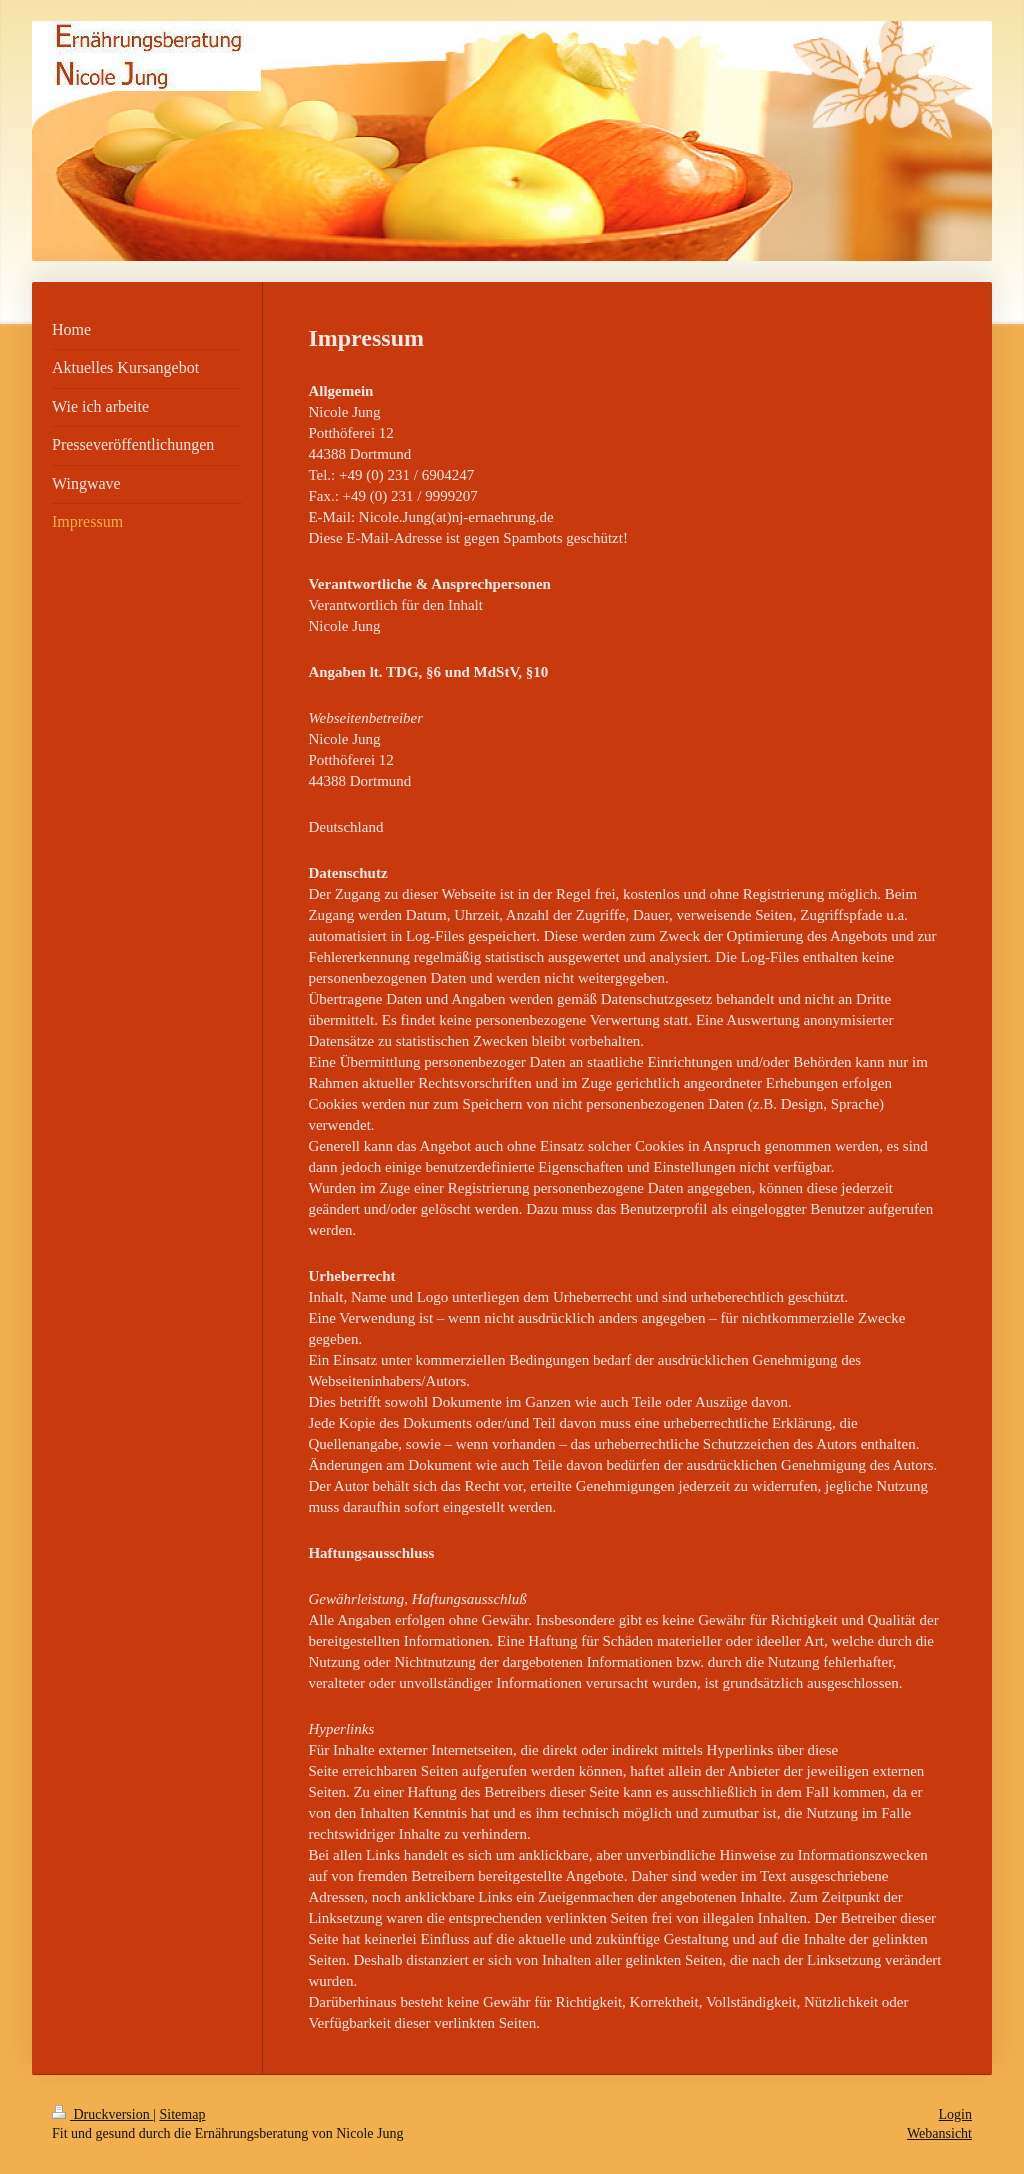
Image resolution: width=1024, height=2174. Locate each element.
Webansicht (939, 2133)
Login (955, 2114)
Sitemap (183, 2114)
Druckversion (102, 2114)
